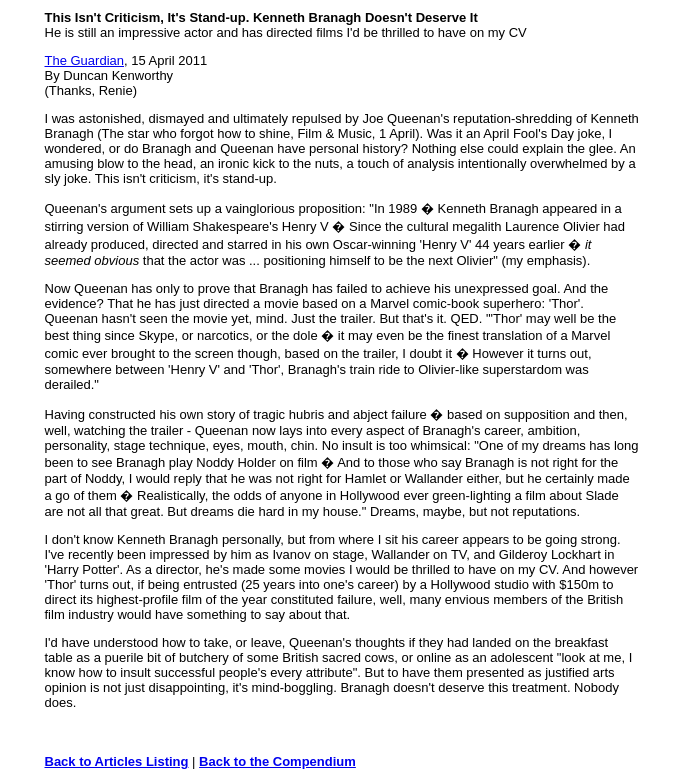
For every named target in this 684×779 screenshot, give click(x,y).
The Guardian (85, 60)
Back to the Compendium (277, 761)
